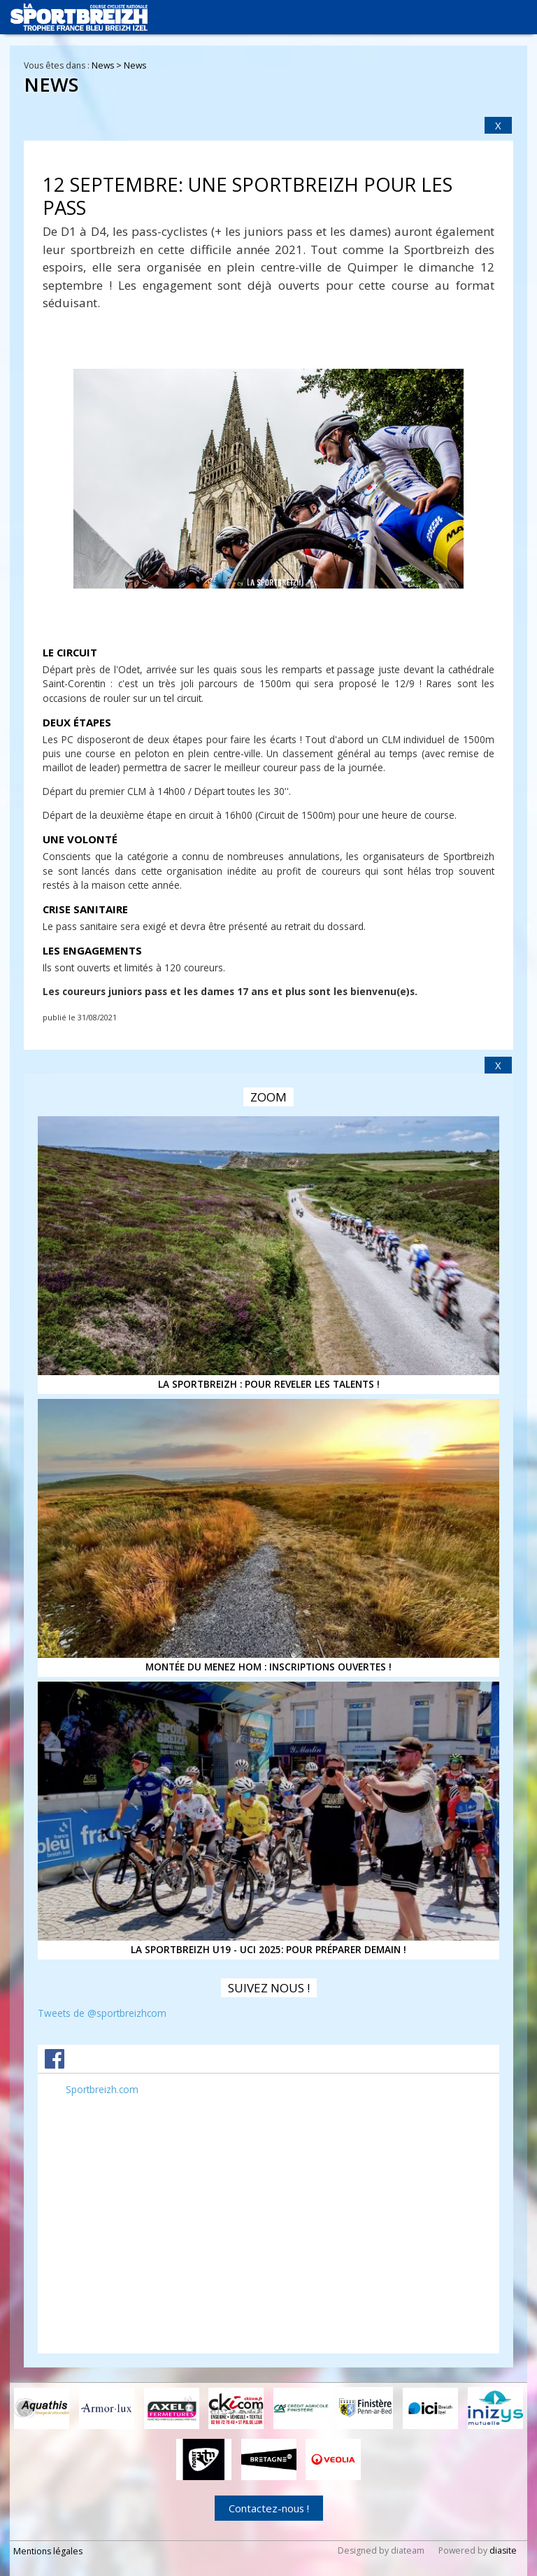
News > (108, 65)
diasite (503, 2550)
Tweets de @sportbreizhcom (102, 2013)
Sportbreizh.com (102, 2089)
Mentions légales (48, 2551)
